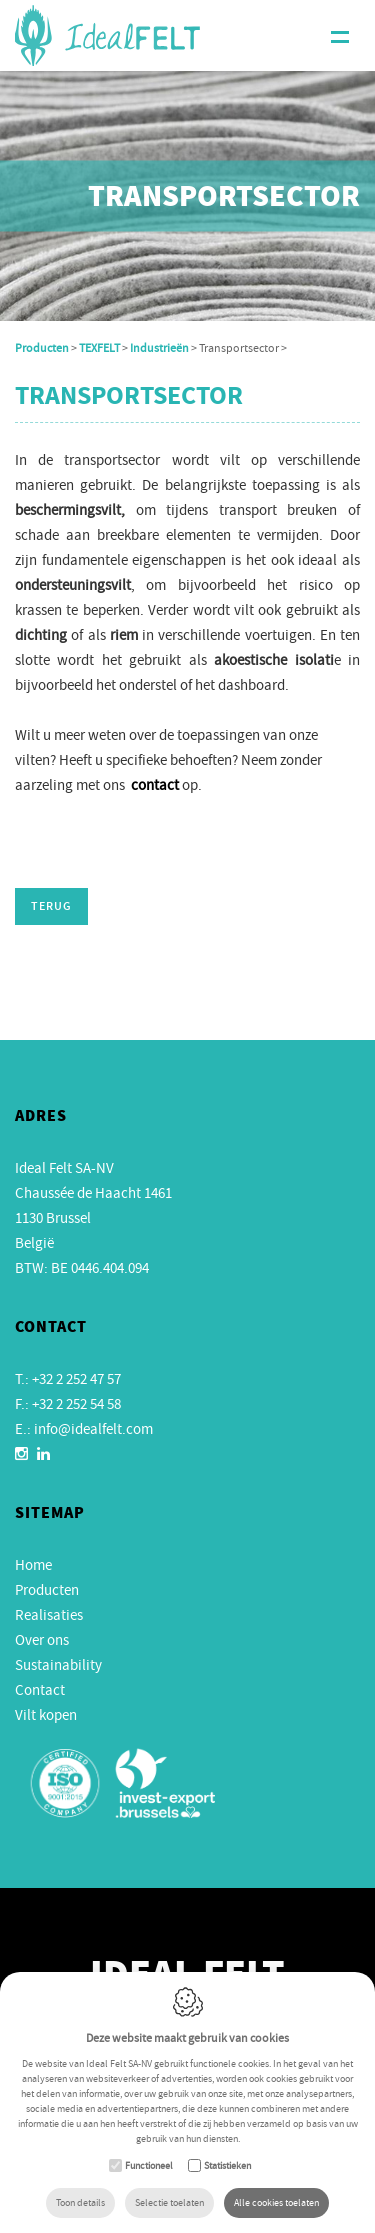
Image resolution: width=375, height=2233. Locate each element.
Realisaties (49, 1615)
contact (155, 785)
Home (33, 1565)
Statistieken (227, 2165)
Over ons (42, 1640)
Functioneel (149, 2165)
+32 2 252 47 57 (76, 1379)
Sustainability (58, 1665)
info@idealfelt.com (93, 1429)
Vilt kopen (46, 1715)
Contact (40, 1690)
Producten (42, 348)
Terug (51, 907)
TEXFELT (99, 348)
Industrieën (159, 348)
